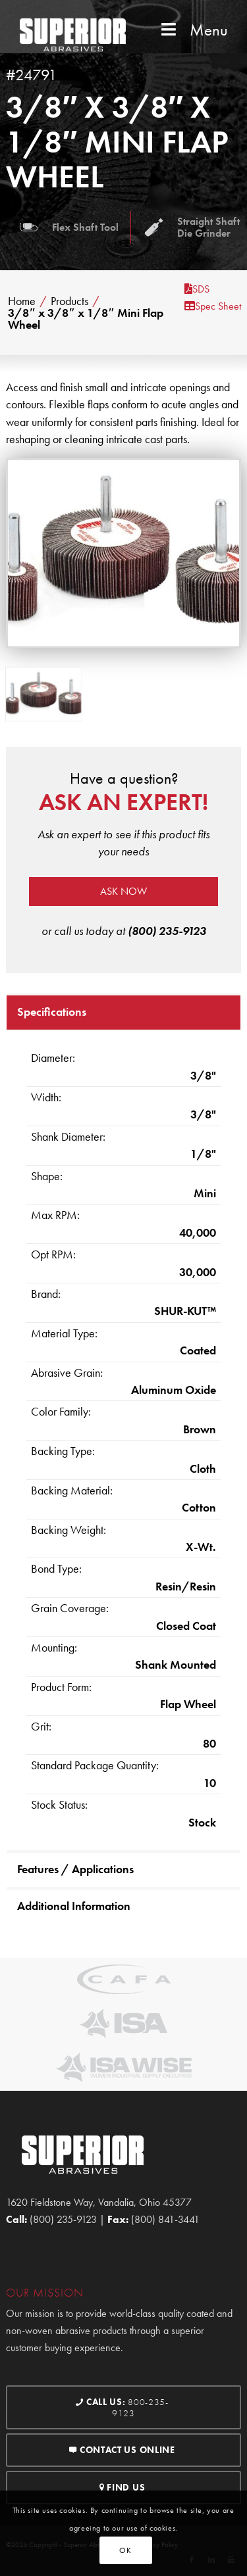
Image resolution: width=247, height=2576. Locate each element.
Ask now (123, 891)
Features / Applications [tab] (75, 1868)
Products (69, 301)
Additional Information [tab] (73, 1905)
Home (22, 301)
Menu (193, 30)
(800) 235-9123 (167, 930)
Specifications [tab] (51, 1011)
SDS (196, 289)
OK (125, 2550)
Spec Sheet (212, 306)
